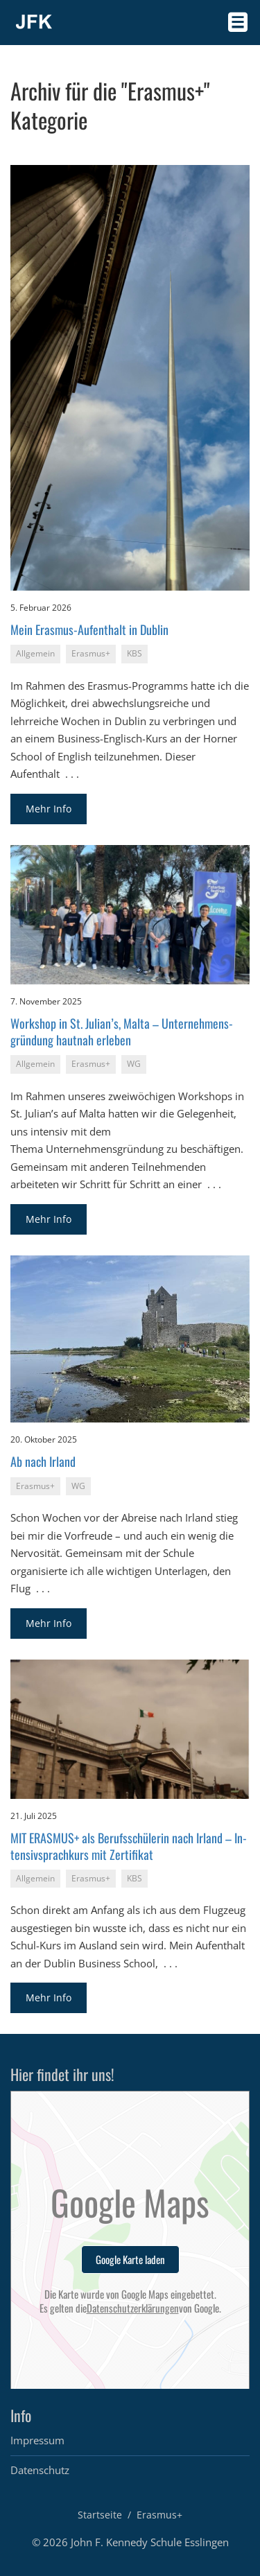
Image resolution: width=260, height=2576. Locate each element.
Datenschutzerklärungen (133, 2308)
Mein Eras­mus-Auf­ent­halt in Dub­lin (89, 629)
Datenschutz (39, 2470)
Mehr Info (48, 808)
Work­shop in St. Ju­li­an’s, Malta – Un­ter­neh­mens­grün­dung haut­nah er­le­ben (121, 1031)
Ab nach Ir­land (43, 1461)
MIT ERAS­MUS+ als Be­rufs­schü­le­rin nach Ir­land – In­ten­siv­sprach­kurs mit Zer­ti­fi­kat (128, 1846)
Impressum (37, 2440)
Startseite (100, 2514)
